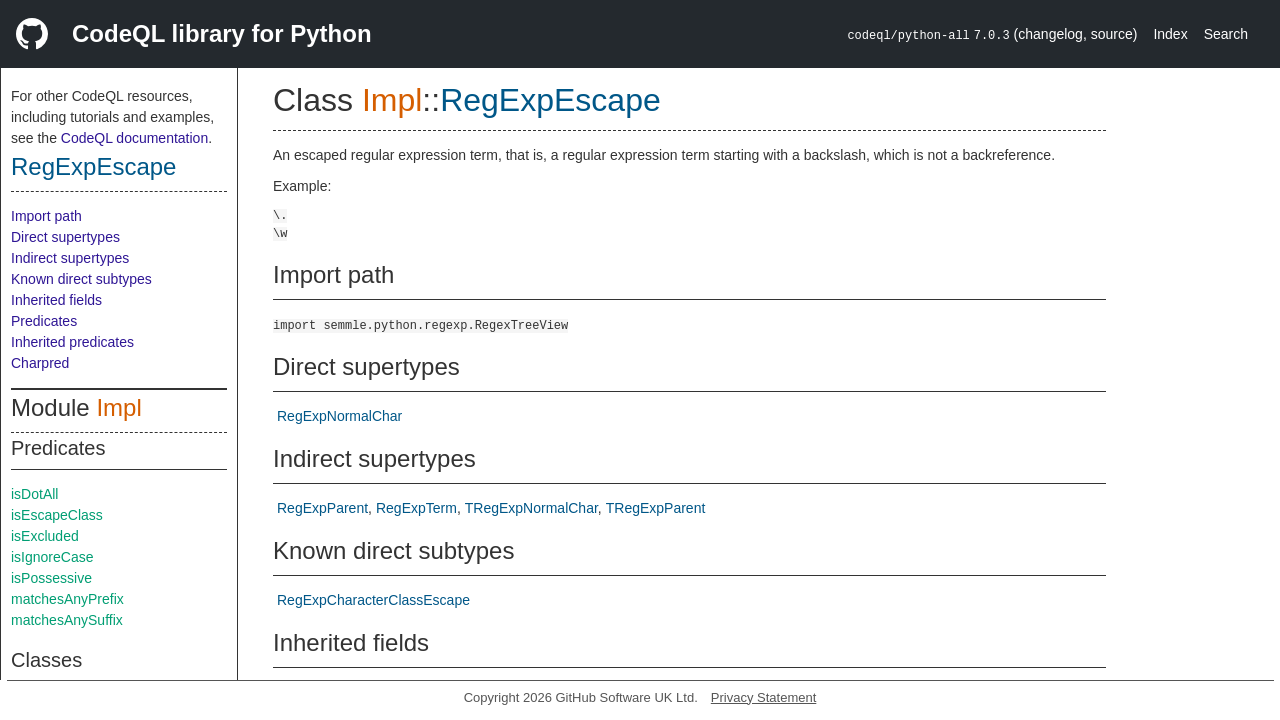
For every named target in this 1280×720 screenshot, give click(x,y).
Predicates (44, 321)
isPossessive (51, 578)
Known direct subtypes (81, 279)
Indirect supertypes (70, 258)
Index (1170, 34)
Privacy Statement (764, 697)
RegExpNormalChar (339, 416)
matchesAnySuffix (67, 620)
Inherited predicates (72, 342)
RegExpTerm (416, 508)
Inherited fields (56, 300)
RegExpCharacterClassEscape (373, 600)
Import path (46, 216)
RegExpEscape (93, 166)
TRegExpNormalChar (531, 508)
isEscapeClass (57, 515)
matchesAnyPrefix (67, 599)
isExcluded (45, 536)
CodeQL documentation (134, 138)
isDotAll (34, 494)
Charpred (40, 363)
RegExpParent (322, 508)
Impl (118, 407)
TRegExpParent (656, 508)
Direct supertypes (65, 237)
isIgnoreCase (52, 557)
